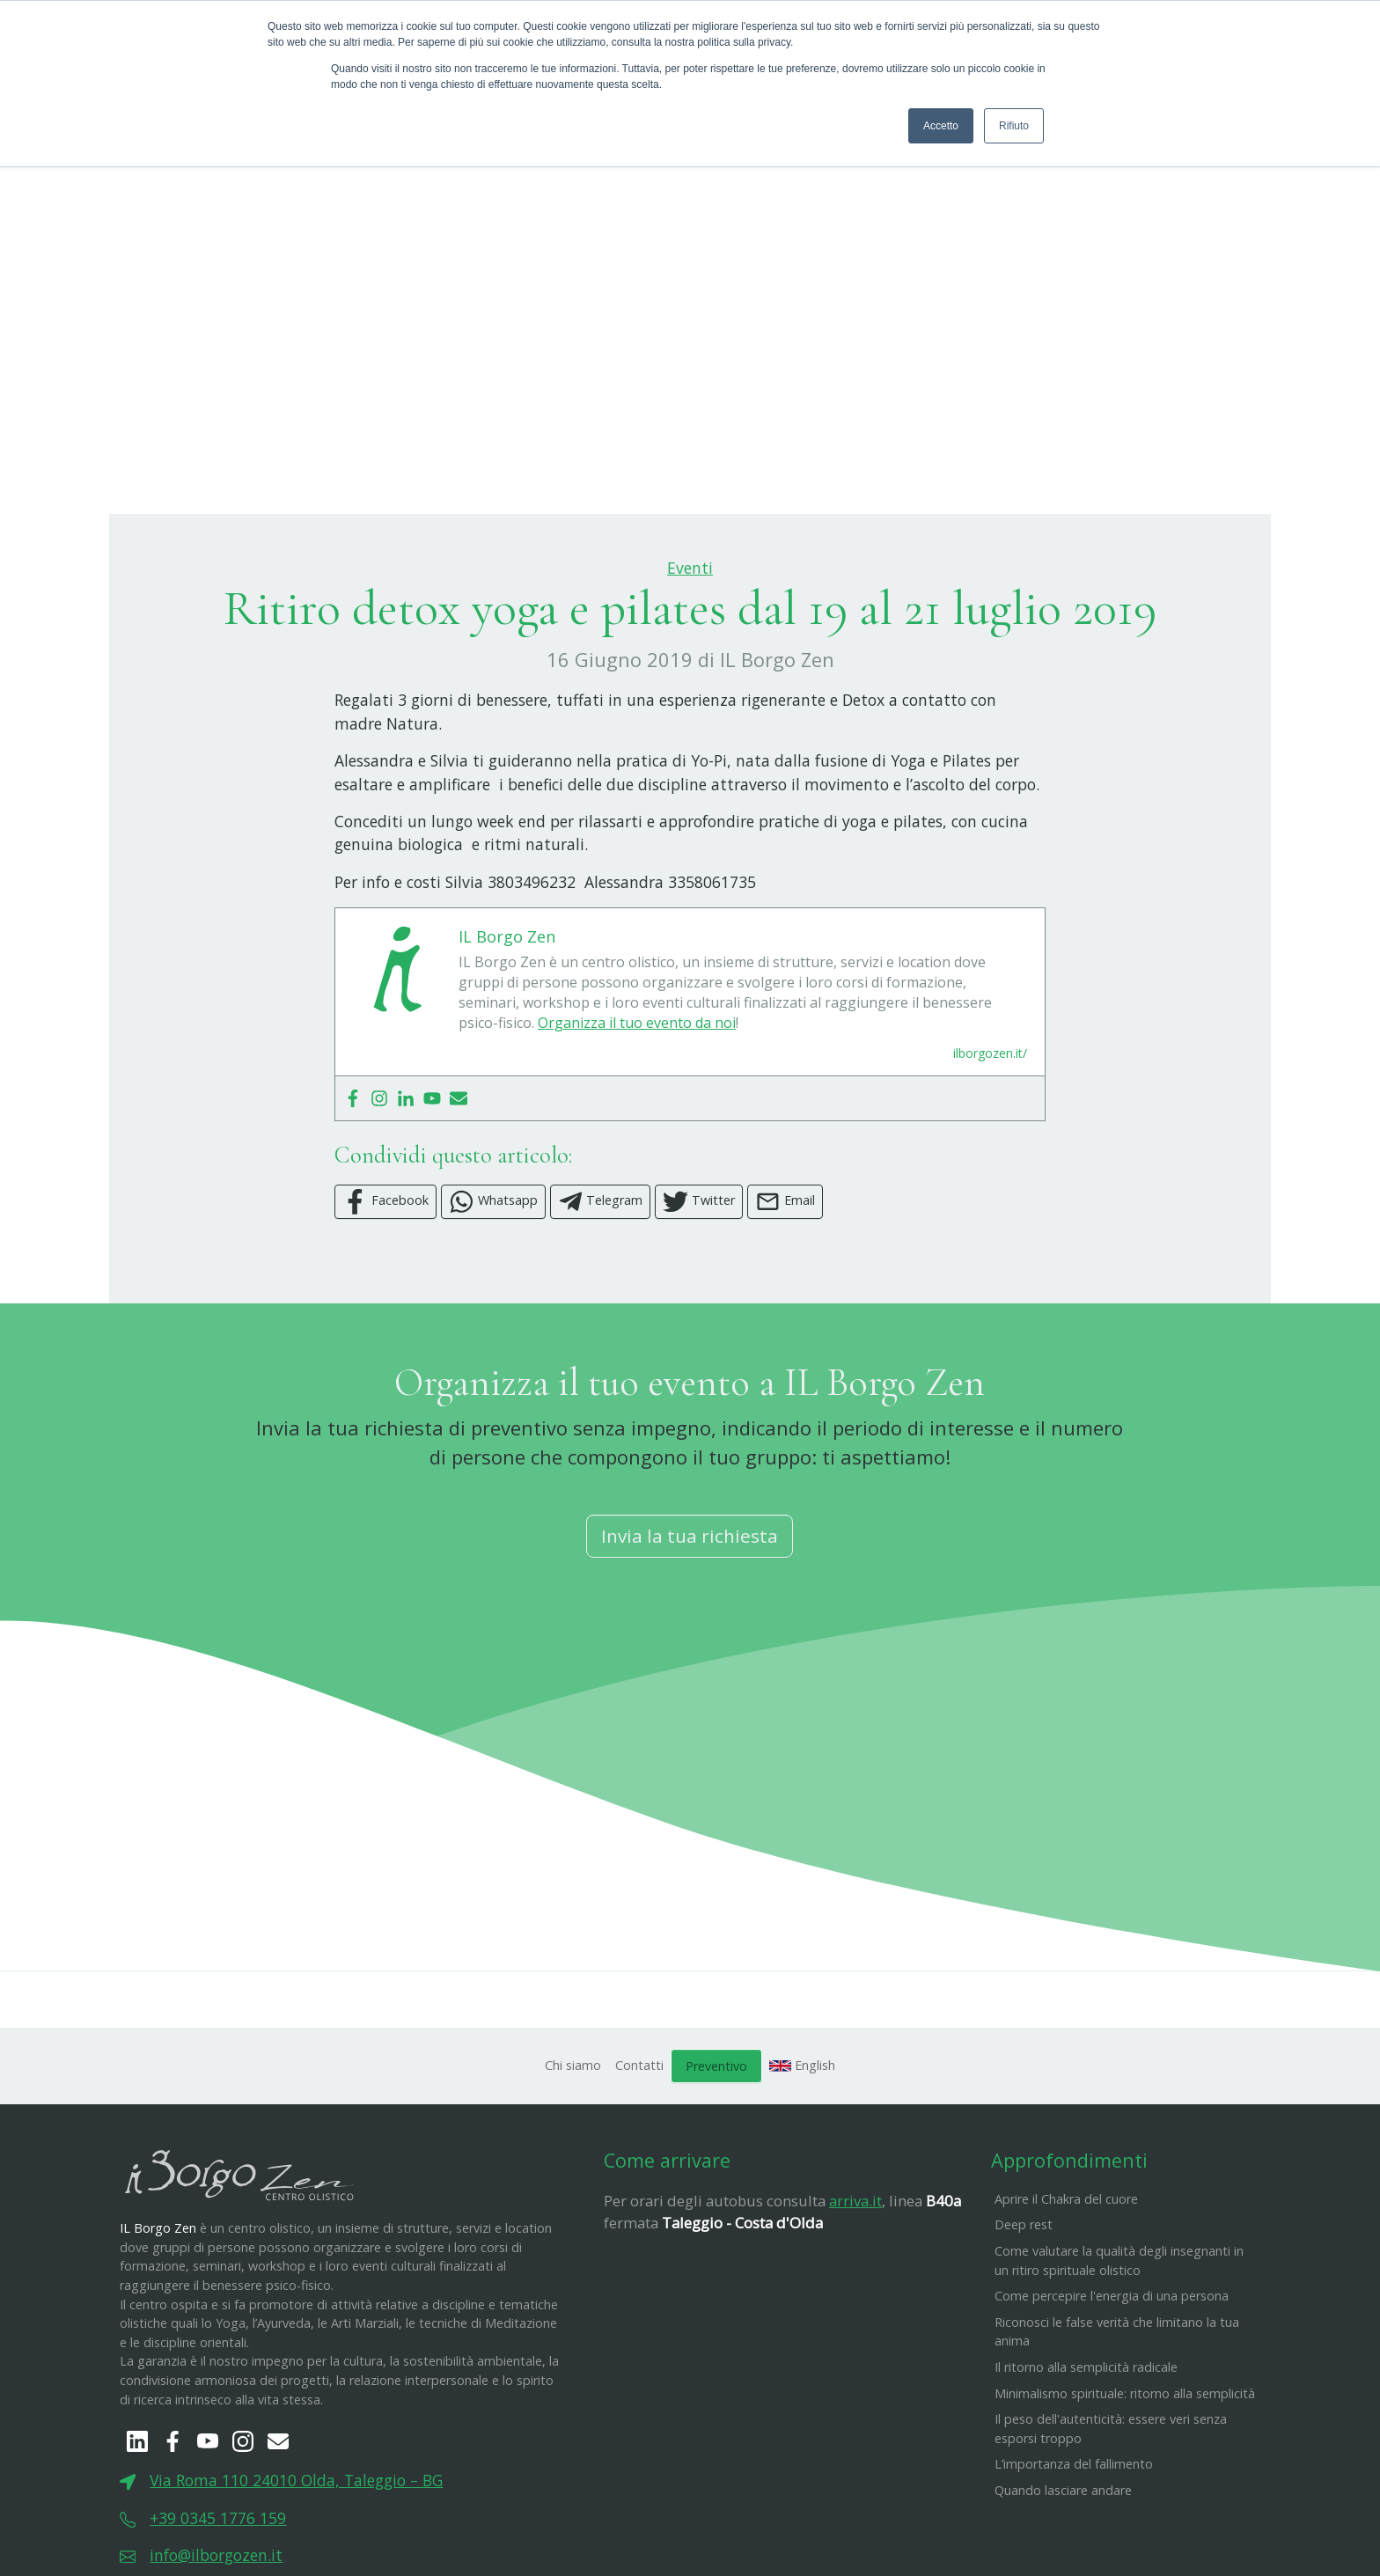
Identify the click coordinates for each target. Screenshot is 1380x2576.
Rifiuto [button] (1014, 126)
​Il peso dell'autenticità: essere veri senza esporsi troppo (1111, 2516)
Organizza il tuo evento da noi (637, 1109)
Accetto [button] (940, 126)
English (802, 2152)
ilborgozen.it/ (990, 1140)
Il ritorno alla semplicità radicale (1086, 2454)
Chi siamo (573, 2152)
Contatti (639, 2152)
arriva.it (855, 2288)
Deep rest (1024, 2312)
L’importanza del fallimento (1074, 2551)
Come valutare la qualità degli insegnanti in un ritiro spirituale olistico (1119, 2348)
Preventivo (716, 2153)
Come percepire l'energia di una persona (1112, 2382)
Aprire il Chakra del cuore (1066, 2286)
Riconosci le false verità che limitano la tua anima (1117, 2419)
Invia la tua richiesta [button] (689, 1623)
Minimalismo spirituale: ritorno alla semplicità (1125, 2480)
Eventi (690, 654)
